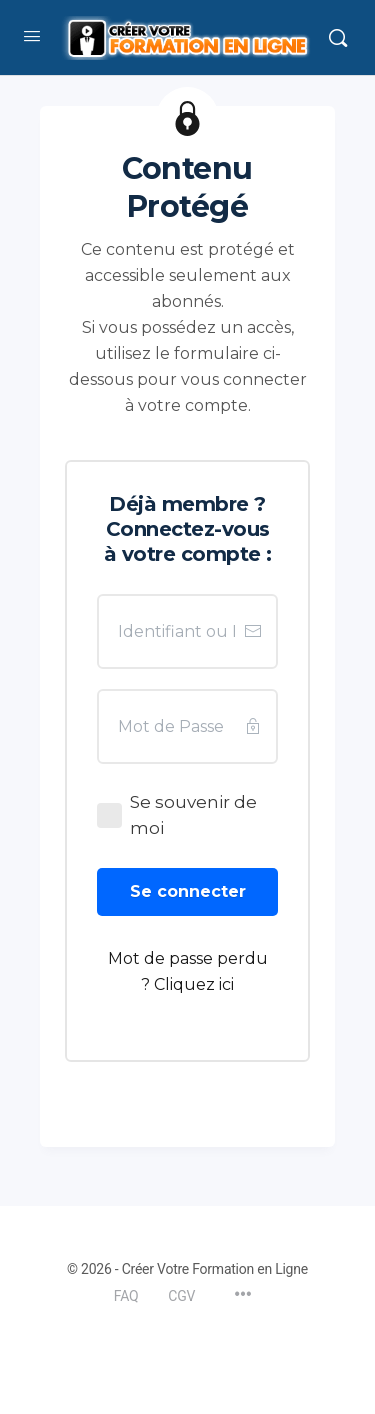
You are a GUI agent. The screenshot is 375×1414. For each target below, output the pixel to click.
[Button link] (187, 892)
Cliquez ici (194, 984)
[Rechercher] (338, 38)
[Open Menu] (32, 36)
